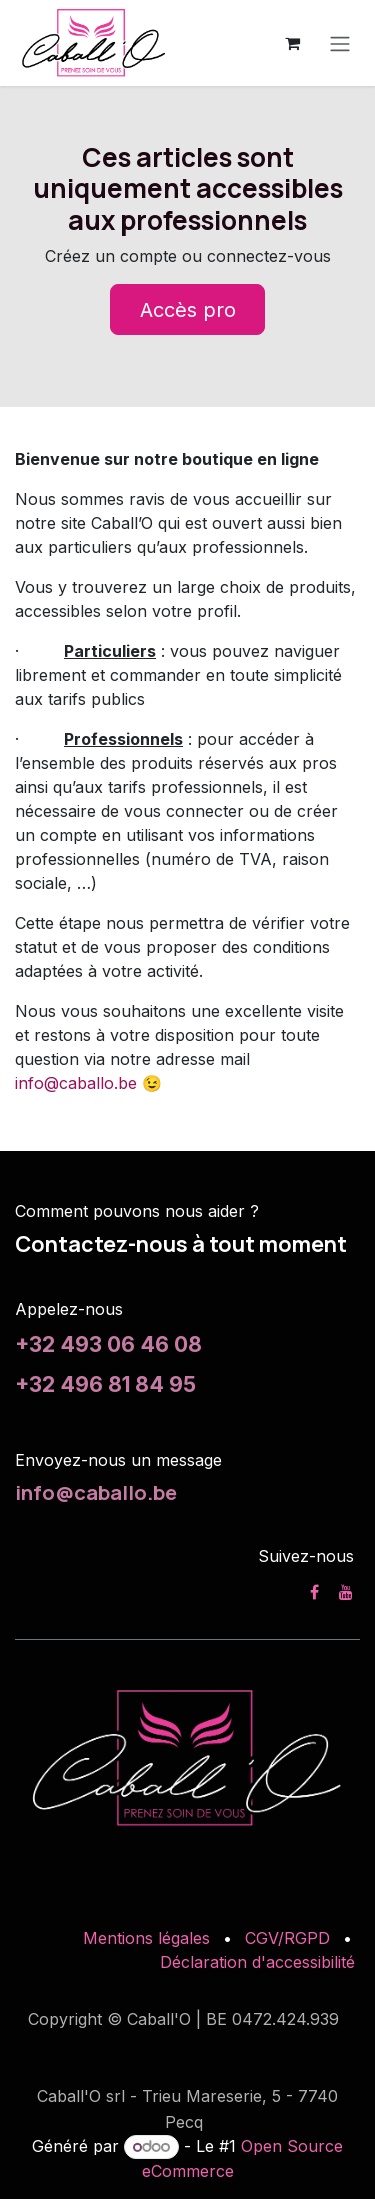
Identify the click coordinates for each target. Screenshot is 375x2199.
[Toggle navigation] (340, 43)
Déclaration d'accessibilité (257, 1962)
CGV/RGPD (287, 1938)
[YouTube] (346, 1592)
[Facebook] (314, 1592)
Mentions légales (146, 1938)
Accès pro (188, 310)
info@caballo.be (76, 1083)
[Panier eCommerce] (292, 43)
